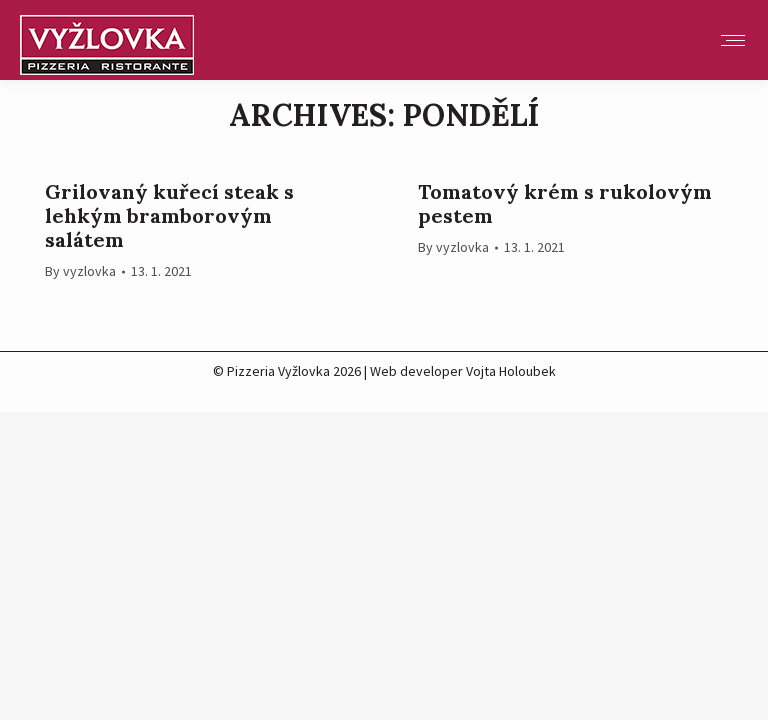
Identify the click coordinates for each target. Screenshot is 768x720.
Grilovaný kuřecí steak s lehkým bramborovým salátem (169, 216)
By (80, 271)
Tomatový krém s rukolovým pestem (565, 204)
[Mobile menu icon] (733, 40)
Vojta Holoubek (511, 371)
